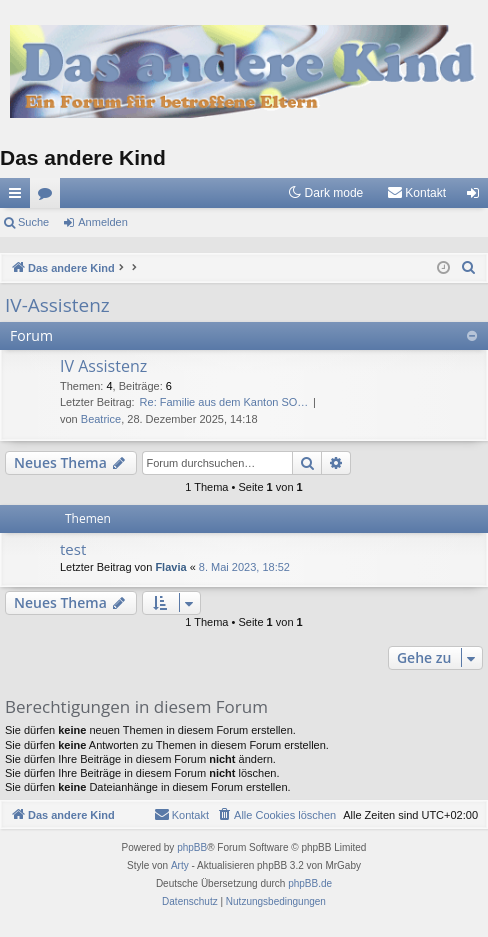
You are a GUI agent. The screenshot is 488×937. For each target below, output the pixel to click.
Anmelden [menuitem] (477, 197)
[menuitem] (416, 193)
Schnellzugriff (19, 197)
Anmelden (103, 222)
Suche (33, 222)
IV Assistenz (103, 366)
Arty (180, 865)
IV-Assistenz (57, 305)
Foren (49, 197)
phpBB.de (310, 883)
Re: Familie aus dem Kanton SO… (224, 402)
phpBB (192, 847)
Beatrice (101, 419)
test (73, 549)
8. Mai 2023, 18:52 (244, 567)
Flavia (170, 567)
